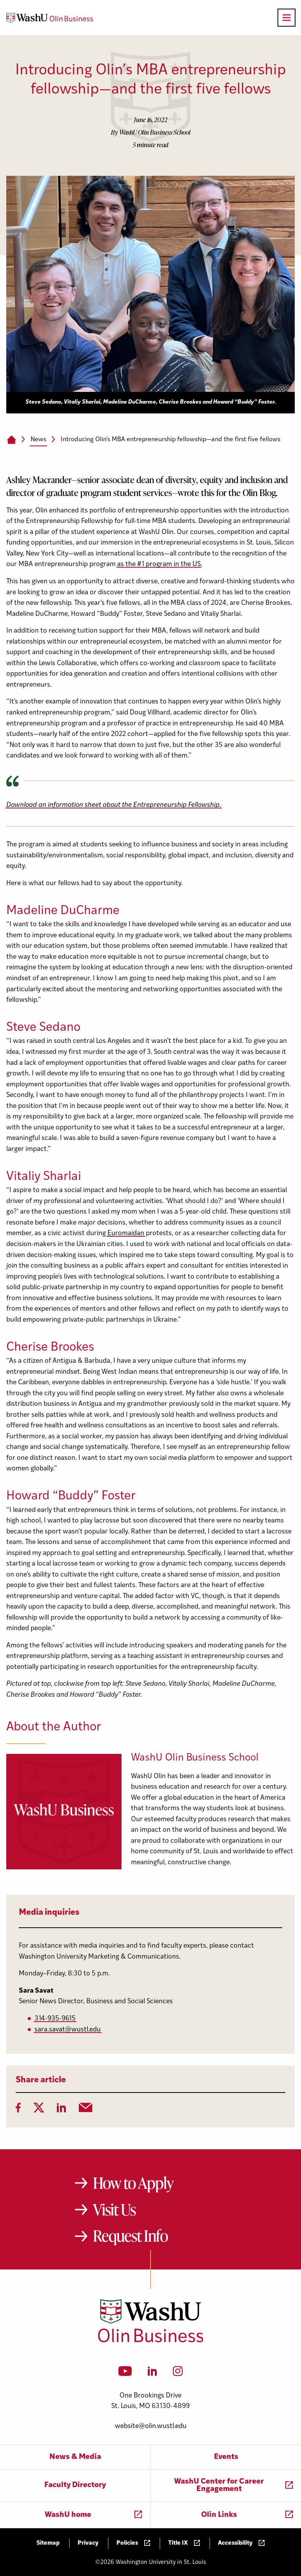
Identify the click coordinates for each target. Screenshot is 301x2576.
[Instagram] (178, 2373)
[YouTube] (125, 2373)
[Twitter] (38, 2110)
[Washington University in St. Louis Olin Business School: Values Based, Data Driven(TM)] (150, 2341)
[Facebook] (18, 2110)
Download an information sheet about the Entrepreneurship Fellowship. (113, 805)
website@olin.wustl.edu (151, 2426)
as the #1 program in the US (159, 564)
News (38, 440)
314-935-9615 (55, 2018)
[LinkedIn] (61, 2110)
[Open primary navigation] (286, 17)
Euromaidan (125, 1233)
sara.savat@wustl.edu (67, 2029)
